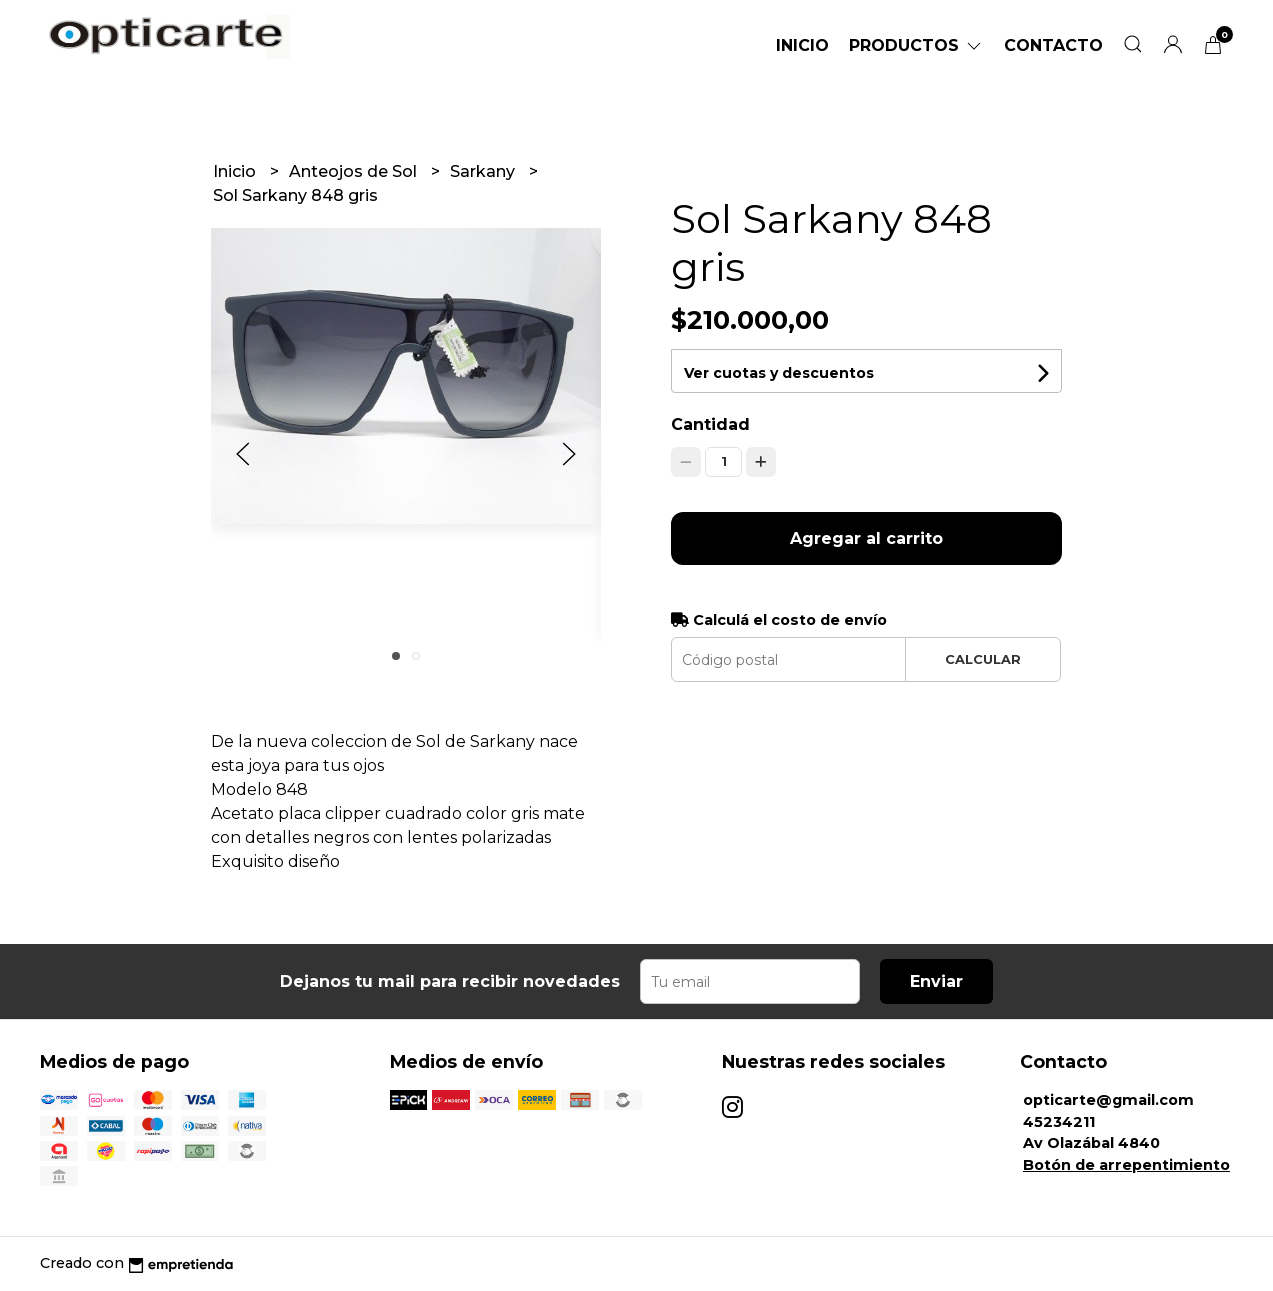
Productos (916, 45)
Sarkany (484, 171)
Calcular (983, 659)
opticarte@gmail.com (1108, 1100)
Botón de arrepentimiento (1126, 1165)
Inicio (802, 45)
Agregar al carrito (866, 538)
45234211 (1059, 1122)
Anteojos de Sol (355, 171)
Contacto (1053, 45)
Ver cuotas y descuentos (779, 373)
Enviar (936, 981)
